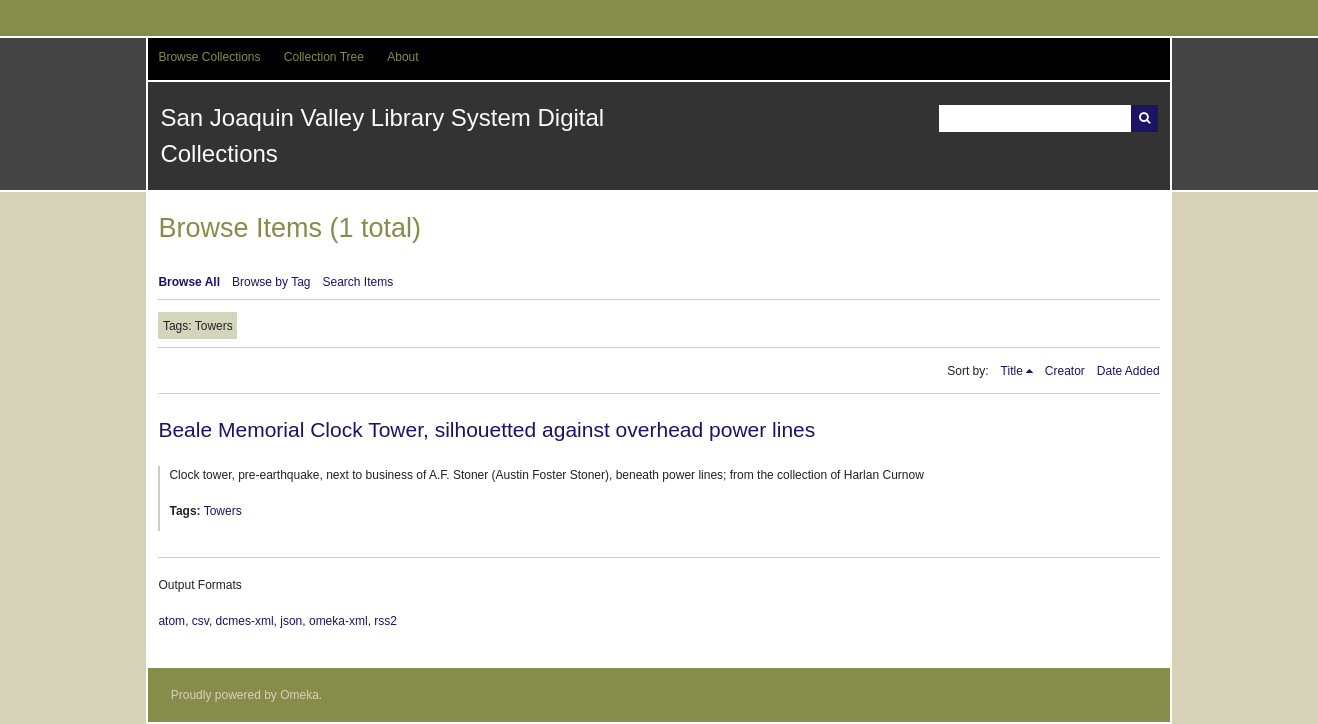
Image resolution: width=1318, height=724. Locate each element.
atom (171, 621)
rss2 (385, 621)
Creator (1065, 371)
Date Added (1128, 371)
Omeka (299, 695)
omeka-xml (338, 621)
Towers (223, 511)
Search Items (358, 282)
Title (1012, 371)
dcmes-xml (245, 621)
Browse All (189, 282)
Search (1144, 118)
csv (200, 621)
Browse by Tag (271, 282)
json (291, 621)
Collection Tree (324, 57)
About (402, 57)
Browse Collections (209, 57)
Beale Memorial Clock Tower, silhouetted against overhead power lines (486, 429)
